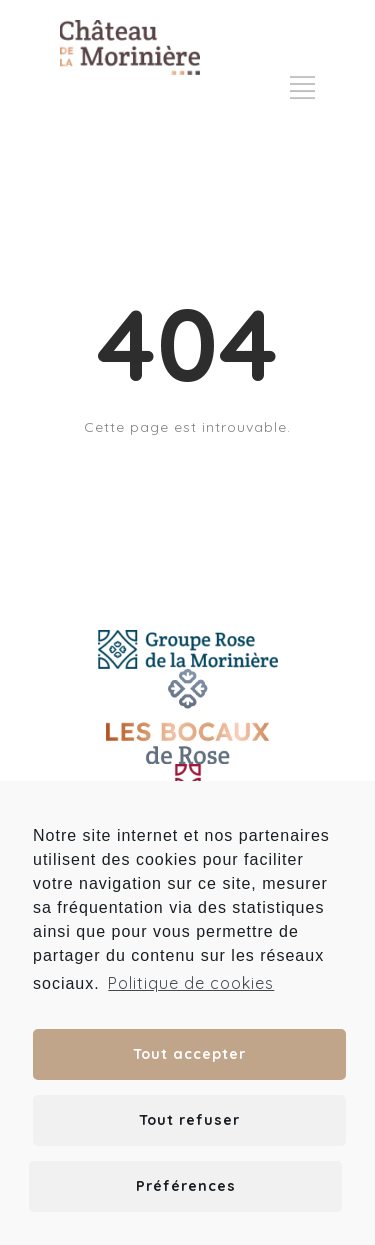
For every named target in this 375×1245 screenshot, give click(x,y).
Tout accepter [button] (189, 1054)
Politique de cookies (191, 983)
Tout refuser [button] (189, 1120)
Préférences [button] (186, 1186)
